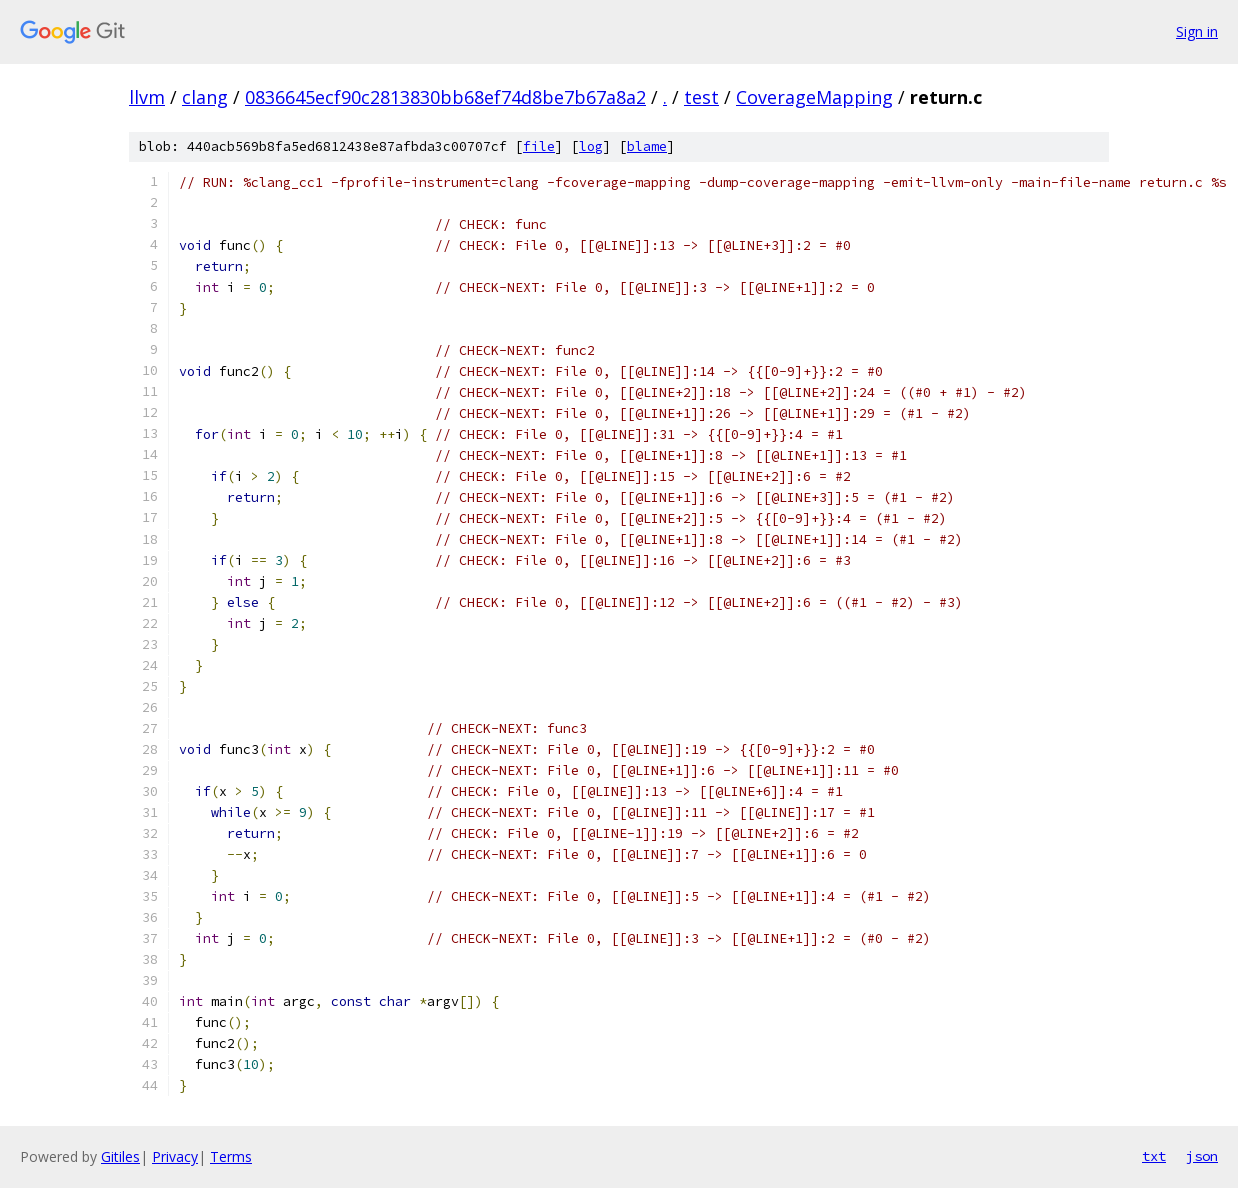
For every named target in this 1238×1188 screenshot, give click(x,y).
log (591, 146)
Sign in (1197, 31)
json (1202, 1156)
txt (1154, 1156)
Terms (231, 1156)
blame (647, 146)
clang (205, 97)
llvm (147, 97)
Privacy (175, 1156)
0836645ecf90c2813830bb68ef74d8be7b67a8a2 (445, 97)
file (539, 146)
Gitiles (120, 1156)
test (701, 97)
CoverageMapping (814, 97)
